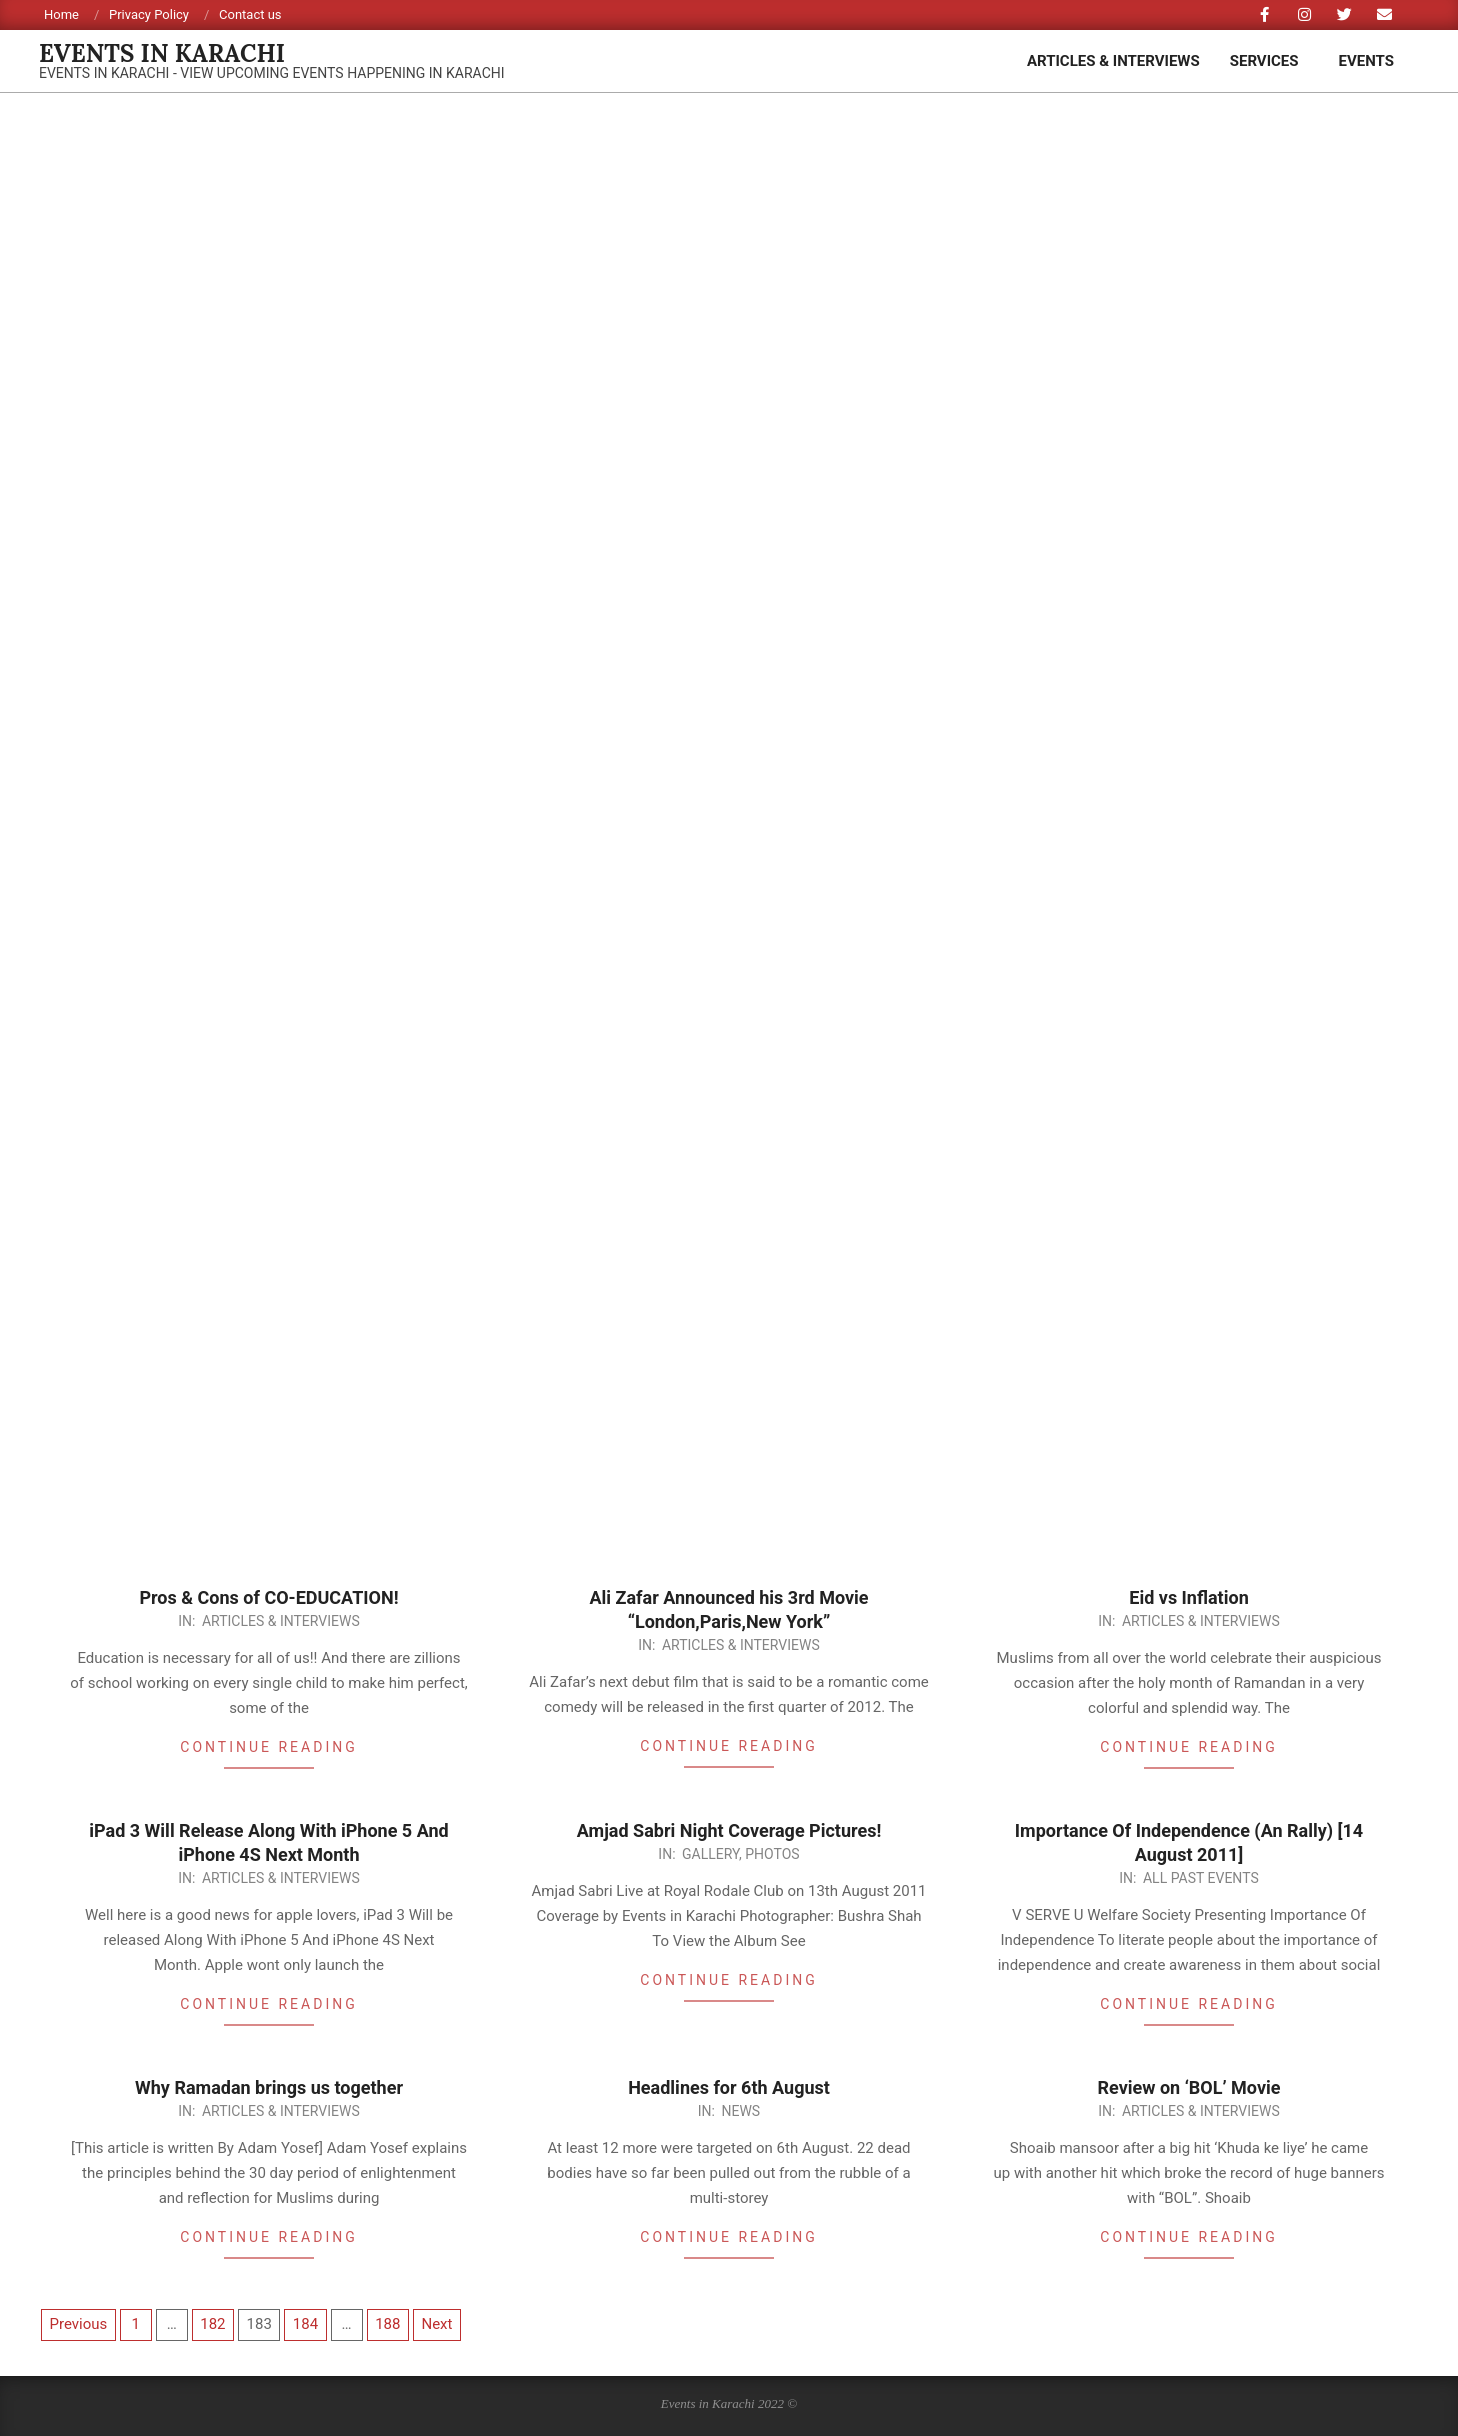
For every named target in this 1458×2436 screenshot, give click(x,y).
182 (212, 2324)
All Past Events (1201, 1878)
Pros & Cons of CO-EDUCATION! (268, 1597)
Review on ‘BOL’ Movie (1189, 2087)
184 (305, 2324)
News (740, 2111)
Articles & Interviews (281, 1621)
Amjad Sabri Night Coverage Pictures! (729, 1830)
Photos (772, 1854)
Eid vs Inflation (1188, 1597)
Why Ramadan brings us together (269, 2087)
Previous (79, 2324)
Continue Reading (268, 1747)
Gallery (710, 1854)
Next (436, 2324)
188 (387, 2324)
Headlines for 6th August (729, 2087)
